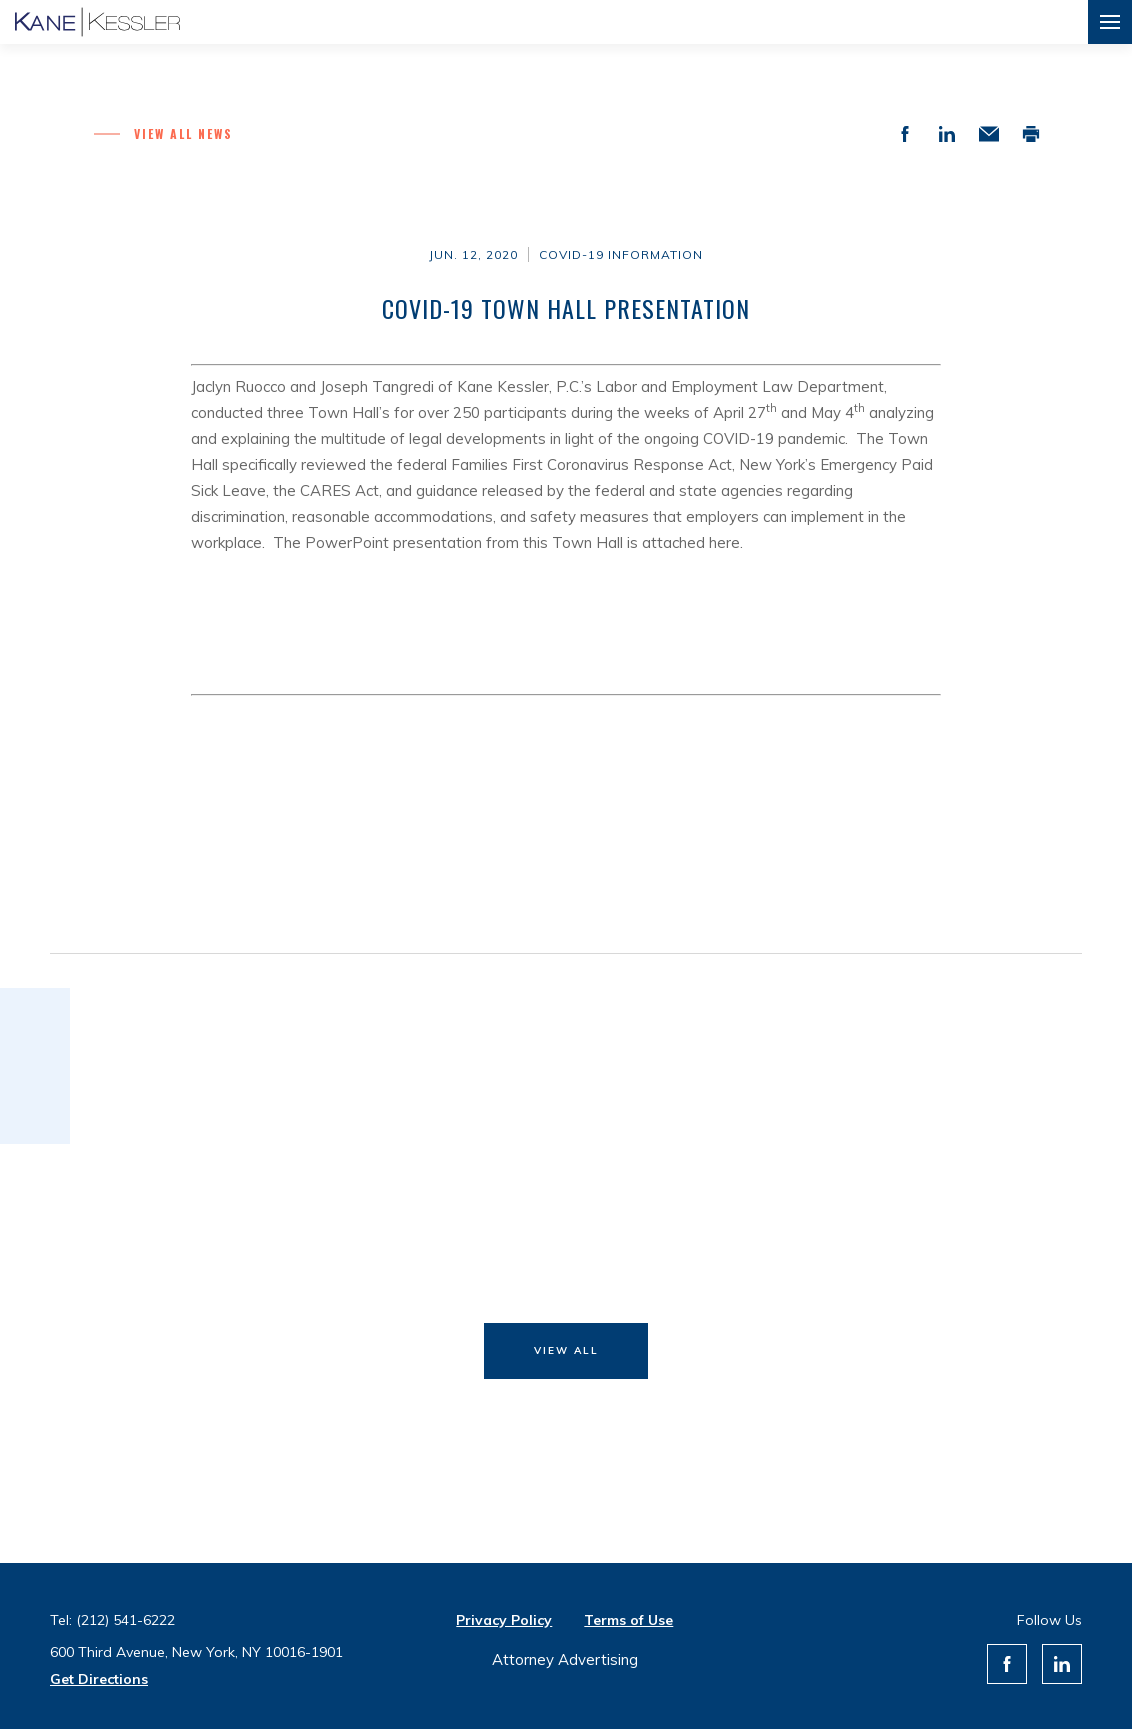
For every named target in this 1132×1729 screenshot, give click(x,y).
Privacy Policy (504, 1620)
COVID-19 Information (621, 254)
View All (566, 1350)
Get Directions (99, 1679)
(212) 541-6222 (125, 1620)
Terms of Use (628, 1620)
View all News (183, 133)
